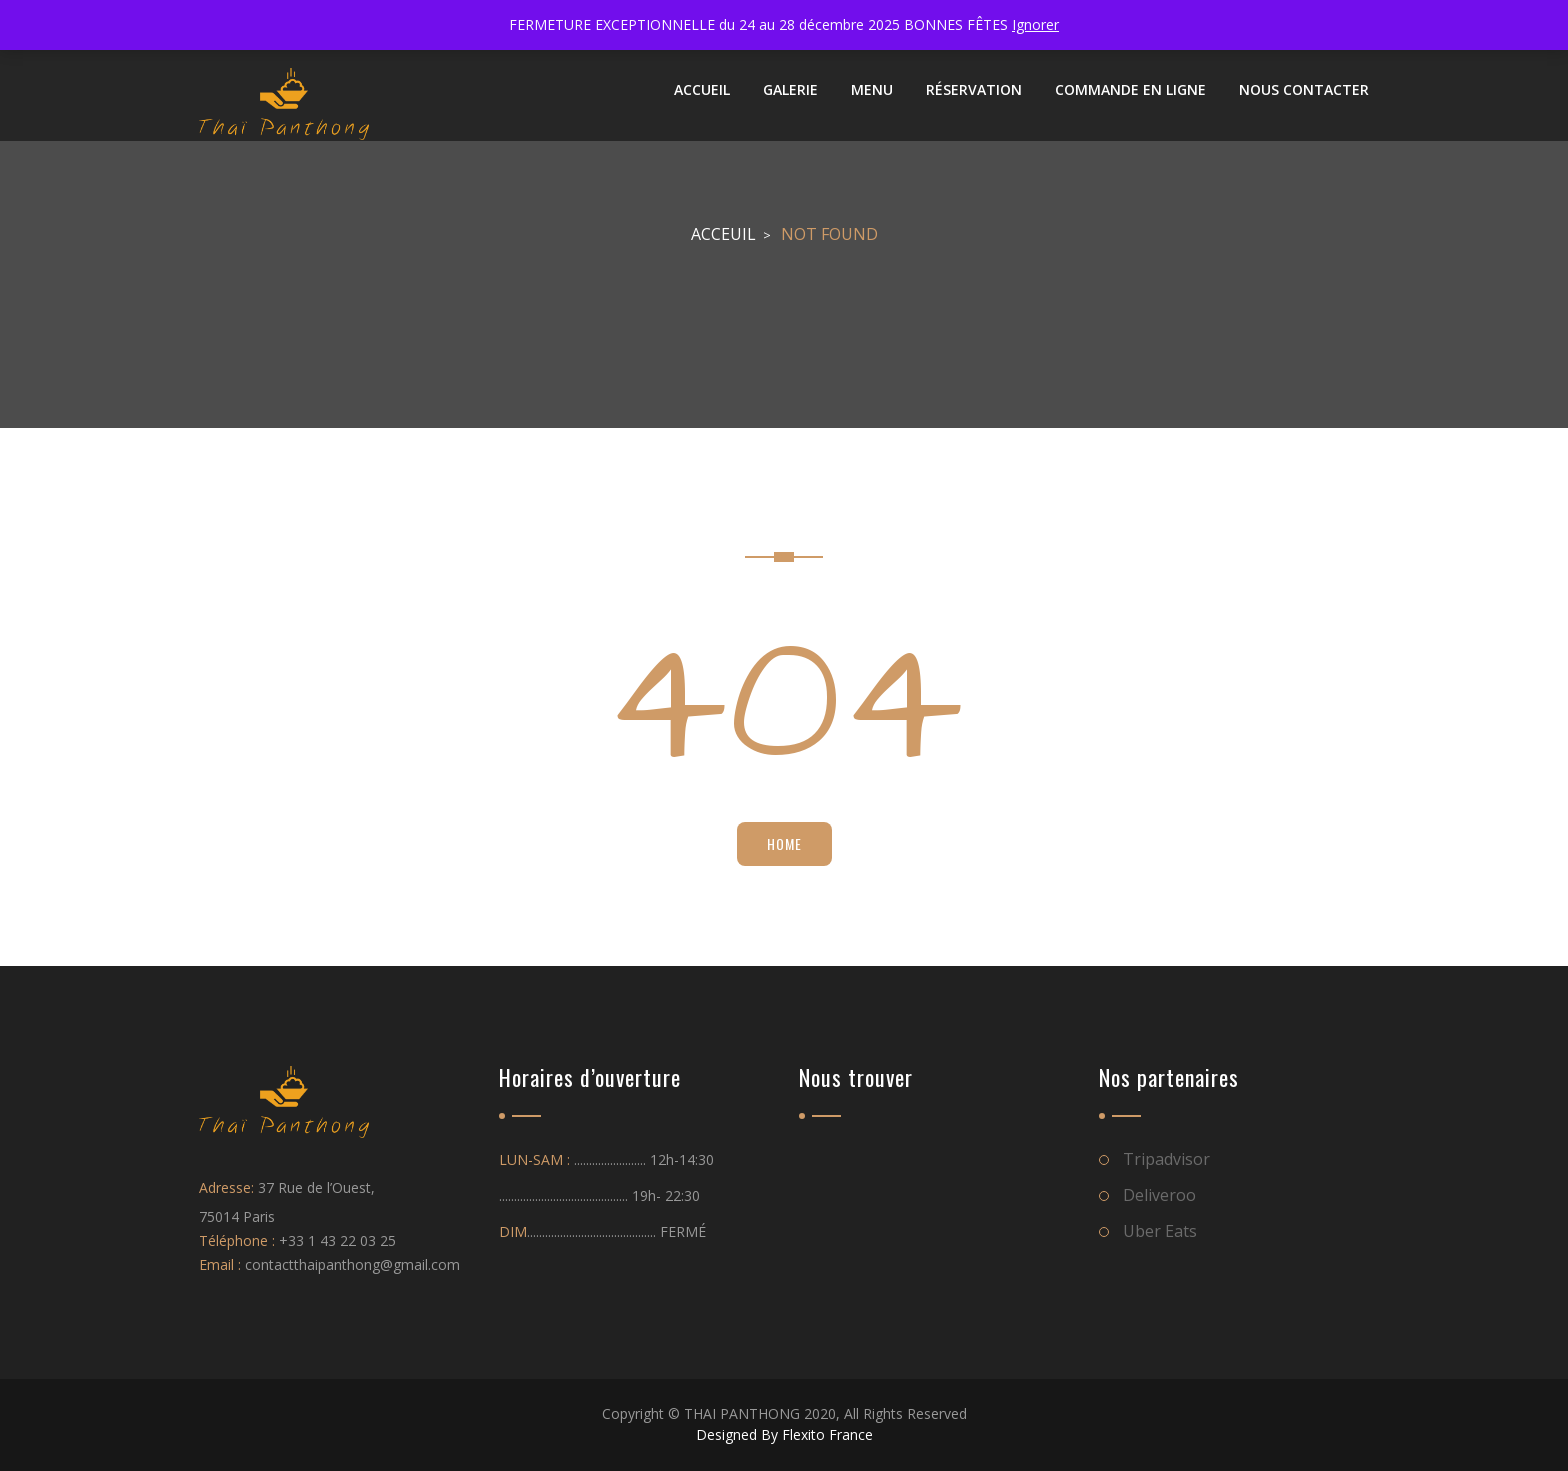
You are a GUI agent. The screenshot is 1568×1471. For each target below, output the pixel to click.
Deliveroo (1159, 1195)
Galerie (790, 89)
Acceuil (723, 234)
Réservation (974, 89)
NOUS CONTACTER (1304, 89)
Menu (872, 89)
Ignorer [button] (1035, 24)
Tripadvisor (1166, 1159)
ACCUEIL (702, 89)
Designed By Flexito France (784, 1434)
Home (784, 843)
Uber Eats (1160, 1231)
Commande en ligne (1130, 89)
